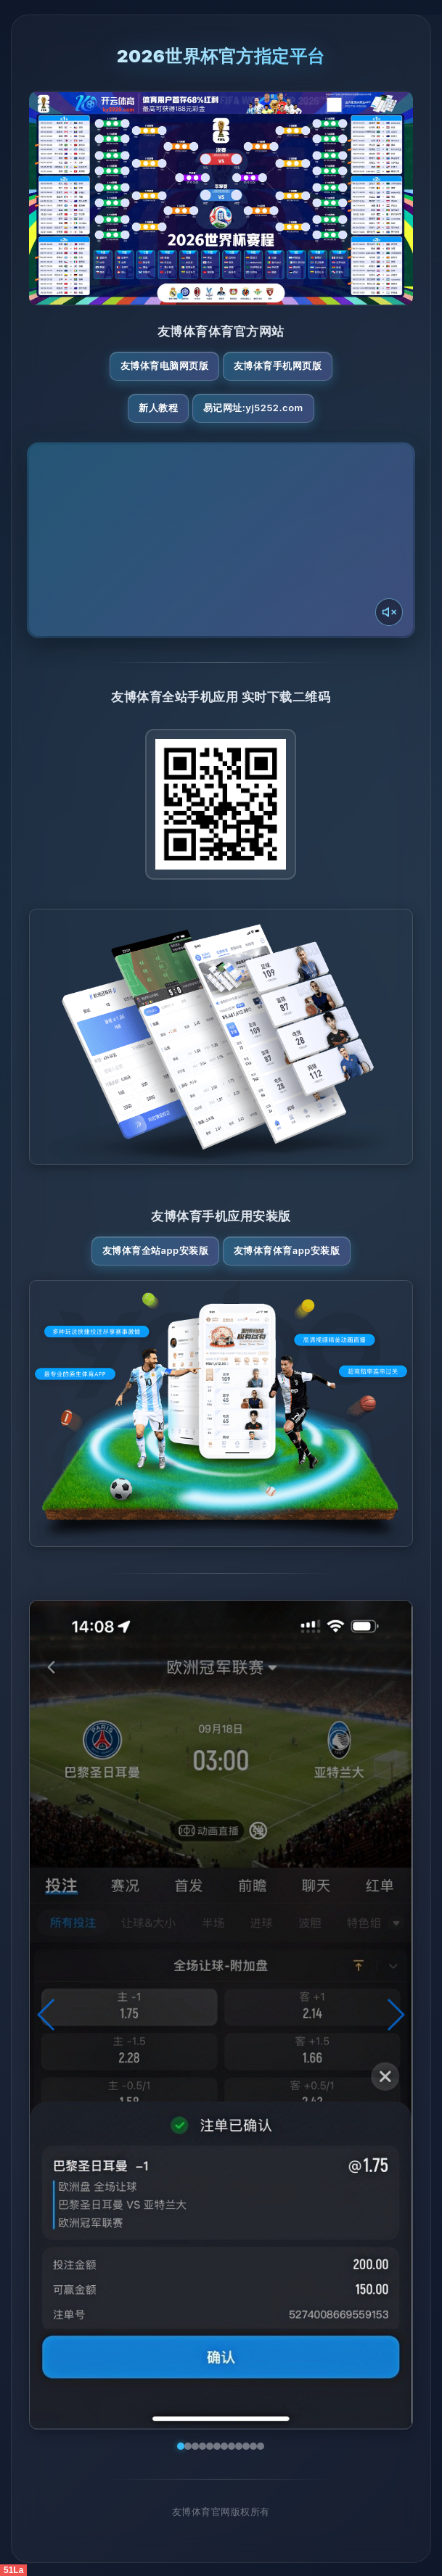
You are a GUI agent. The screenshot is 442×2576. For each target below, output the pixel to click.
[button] (47, 2015)
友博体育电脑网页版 (164, 365)
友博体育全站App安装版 (155, 1250)
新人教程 (158, 407)
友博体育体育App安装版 (287, 1250)
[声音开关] (389, 612)
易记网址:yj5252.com (253, 407)
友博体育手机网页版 (278, 365)
